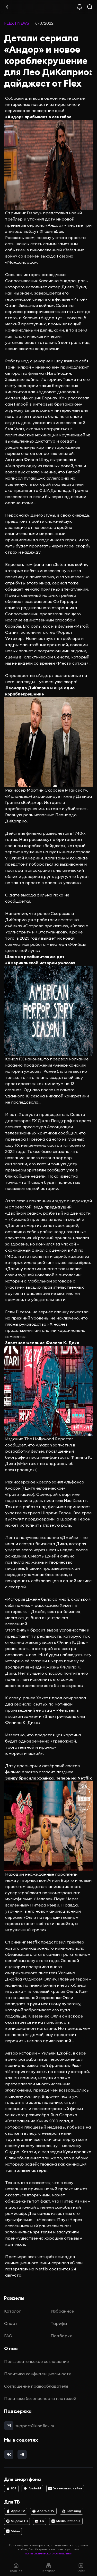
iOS (11, 2488)
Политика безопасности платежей (40, 2398)
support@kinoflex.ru (34, 2425)
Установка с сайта (65, 2488)
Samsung (71, 2511)
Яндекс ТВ (17, 2521)
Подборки (61, 2335)
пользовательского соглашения (48, 2553)
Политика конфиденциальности (37, 2373)
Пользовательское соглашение (36, 2361)
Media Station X (66, 2521)
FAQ (8, 2335)
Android (32, 2488)
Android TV (43, 2511)
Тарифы (59, 2323)
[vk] (8, 2454)
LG (39, 2521)
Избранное (62, 2311)
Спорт (10, 2323)
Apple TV (15, 2511)
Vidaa (13, 2531)
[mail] (8, 2425)
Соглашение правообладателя (36, 2386)
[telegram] (22, 2454)
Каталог (12, 2311)
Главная (16, 2568)
